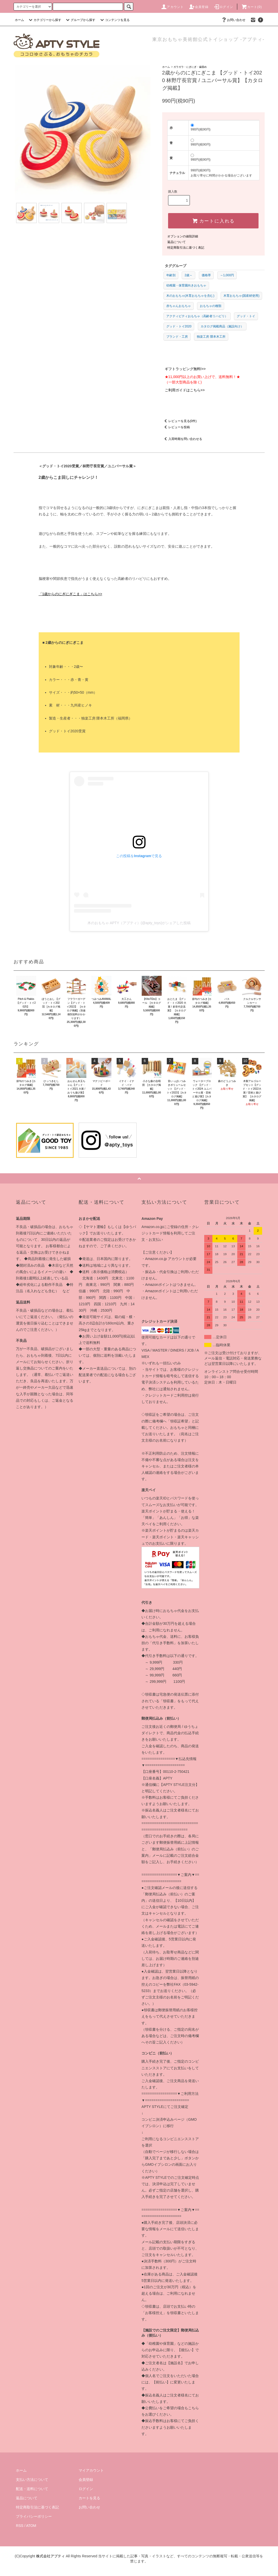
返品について (176, 242)
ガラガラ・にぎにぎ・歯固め (190, 66)
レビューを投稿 (176, 427)
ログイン (223, 7)
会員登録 (199, 7)
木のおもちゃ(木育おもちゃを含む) (190, 295)
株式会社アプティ (50, 2556)
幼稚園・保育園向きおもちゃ (186, 285)
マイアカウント (91, 2470)
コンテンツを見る (114, 20)
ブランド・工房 (177, 336)
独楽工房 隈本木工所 (211, 336)
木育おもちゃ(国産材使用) (241, 295)
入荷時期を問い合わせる (182, 439)
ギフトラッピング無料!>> (185, 369)
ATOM (31, 2526)
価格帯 (206, 275)
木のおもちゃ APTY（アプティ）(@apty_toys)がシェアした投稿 (139, 923)
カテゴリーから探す (44, 20)
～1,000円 (227, 275)
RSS (19, 2526)
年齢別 (171, 275)
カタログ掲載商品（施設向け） (222, 326)
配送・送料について (32, 2489)
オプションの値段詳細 (182, 236)
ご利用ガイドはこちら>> (185, 390)
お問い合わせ (233, 20)
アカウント (172, 7)
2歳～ (188, 275)
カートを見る (89, 2498)
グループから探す (80, 20)
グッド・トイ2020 (179, 326)
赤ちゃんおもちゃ (178, 306)
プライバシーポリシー (34, 2516)
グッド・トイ (246, 316)
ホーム (19, 20)
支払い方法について (32, 2480)
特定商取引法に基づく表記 (185, 247)
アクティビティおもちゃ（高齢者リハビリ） (197, 316)
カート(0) (251, 7)
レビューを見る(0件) (179, 421)
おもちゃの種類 (210, 306)
